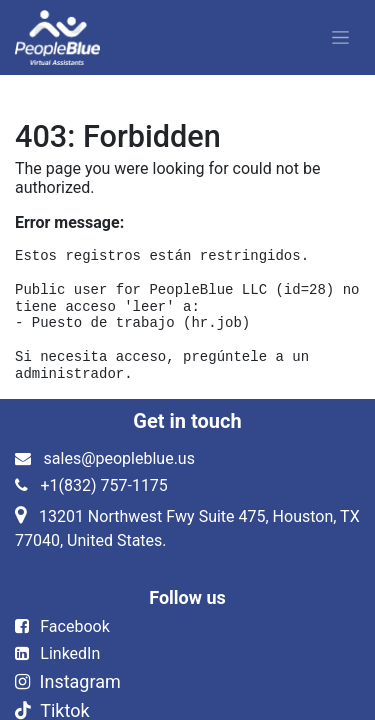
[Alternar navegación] (340, 38)
